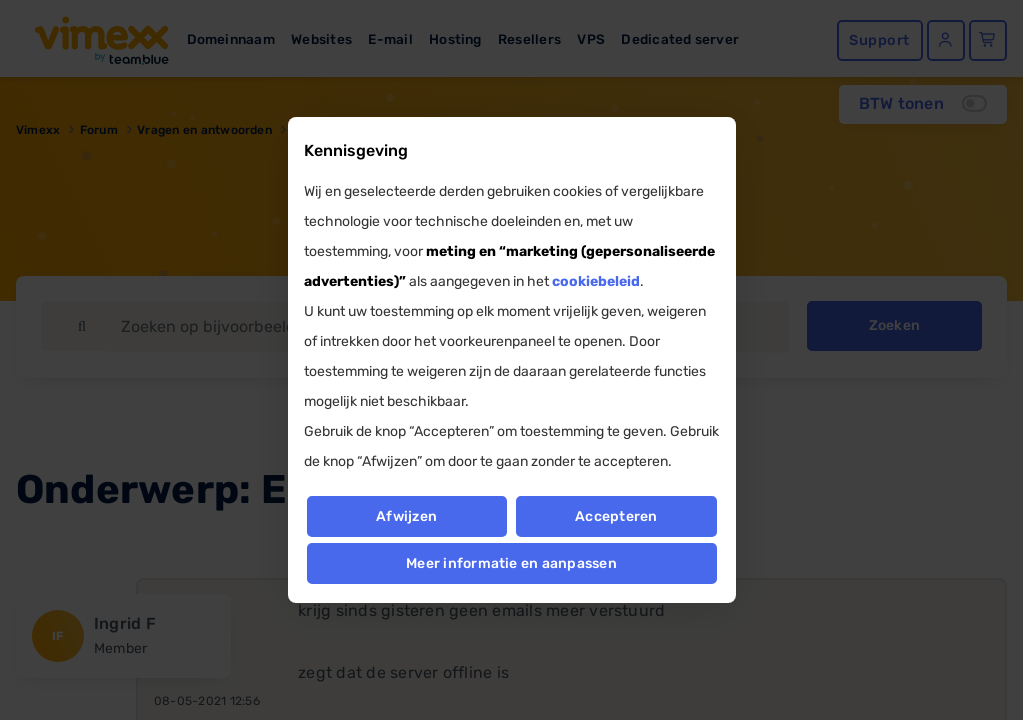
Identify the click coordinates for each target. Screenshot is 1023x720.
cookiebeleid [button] (596, 281)
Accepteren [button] (617, 516)
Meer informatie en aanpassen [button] (511, 563)
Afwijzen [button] (406, 516)
